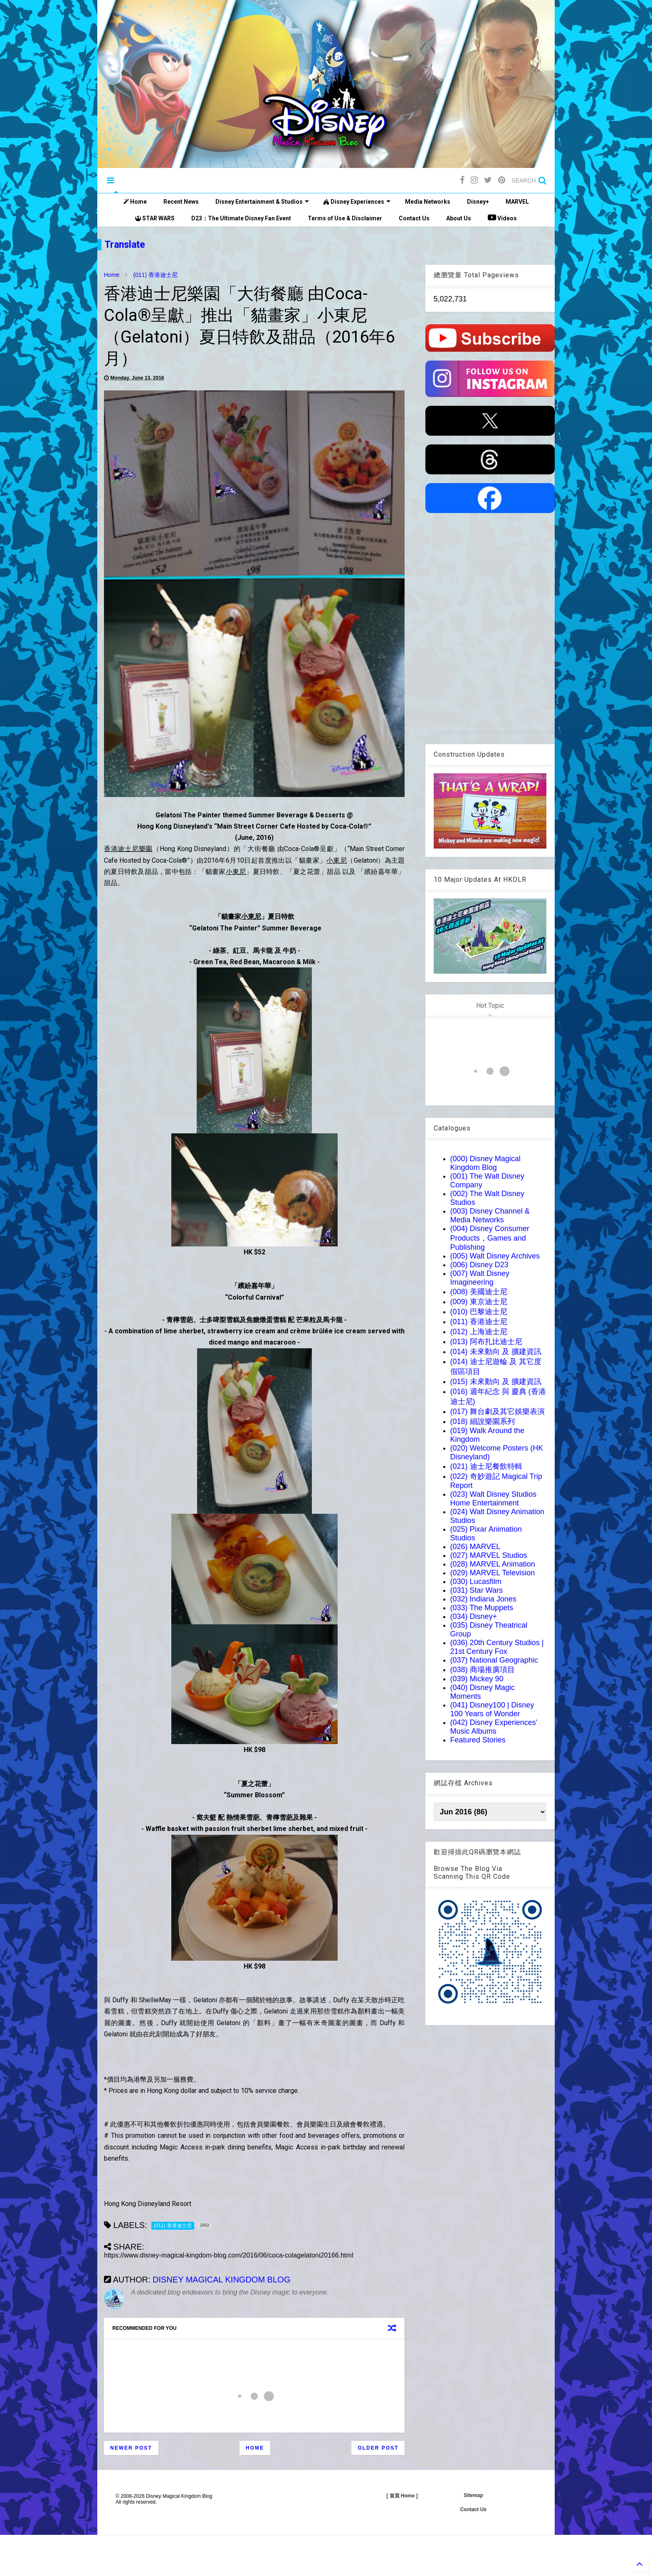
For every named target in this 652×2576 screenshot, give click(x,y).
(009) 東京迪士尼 (478, 1302)
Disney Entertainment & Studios (262, 201)
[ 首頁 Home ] (401, 2496)
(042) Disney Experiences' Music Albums (494, 1726)
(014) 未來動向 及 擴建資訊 (495, 1351)
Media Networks (427, 201)
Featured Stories (478, 1740)
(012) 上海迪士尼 (478, 1331)
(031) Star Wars (476, 1590)
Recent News (181, 201)
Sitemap (473, 2495)
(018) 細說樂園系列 (482, 1421)
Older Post (378, 2448)
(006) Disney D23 (479, 1265)
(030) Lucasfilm (475, 1581)
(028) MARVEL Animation (492, 1564)
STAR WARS (155, 218)
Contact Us (414, 218)
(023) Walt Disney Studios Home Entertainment (493, 1498)
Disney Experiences (357, 201)
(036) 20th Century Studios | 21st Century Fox (497, 1647)
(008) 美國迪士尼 (478, 1292)
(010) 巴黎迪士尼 (478, 1312)
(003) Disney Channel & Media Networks (490, 1215)
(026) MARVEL (475, 1546)
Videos (502, 217)
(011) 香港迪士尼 (155, 274)
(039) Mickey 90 (477, 1679)
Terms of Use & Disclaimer (345, 218)
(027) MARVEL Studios (488, 1555)
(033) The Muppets (482, 1608)
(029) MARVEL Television (492, 1573)
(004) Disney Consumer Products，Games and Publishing (489, 1237)
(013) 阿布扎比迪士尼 (486, 1341)
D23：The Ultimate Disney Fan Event (241, 218)
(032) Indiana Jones (483, 1599)
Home (135, 201)
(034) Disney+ (473, 1616)
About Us (458, 218)
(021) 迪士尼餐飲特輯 (486, 1466)
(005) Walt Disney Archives (495, 1256)
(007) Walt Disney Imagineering (479, 1277)
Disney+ (478, 201)
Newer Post (131, 2448)
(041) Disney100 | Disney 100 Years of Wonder (492, 1709)
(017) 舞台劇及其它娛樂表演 (497, 1411)
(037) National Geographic (494, 1660)
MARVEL (517, 201)
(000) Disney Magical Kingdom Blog (485, 1163)
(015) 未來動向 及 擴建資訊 (495, 1381)
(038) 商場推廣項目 (482, 1670)
